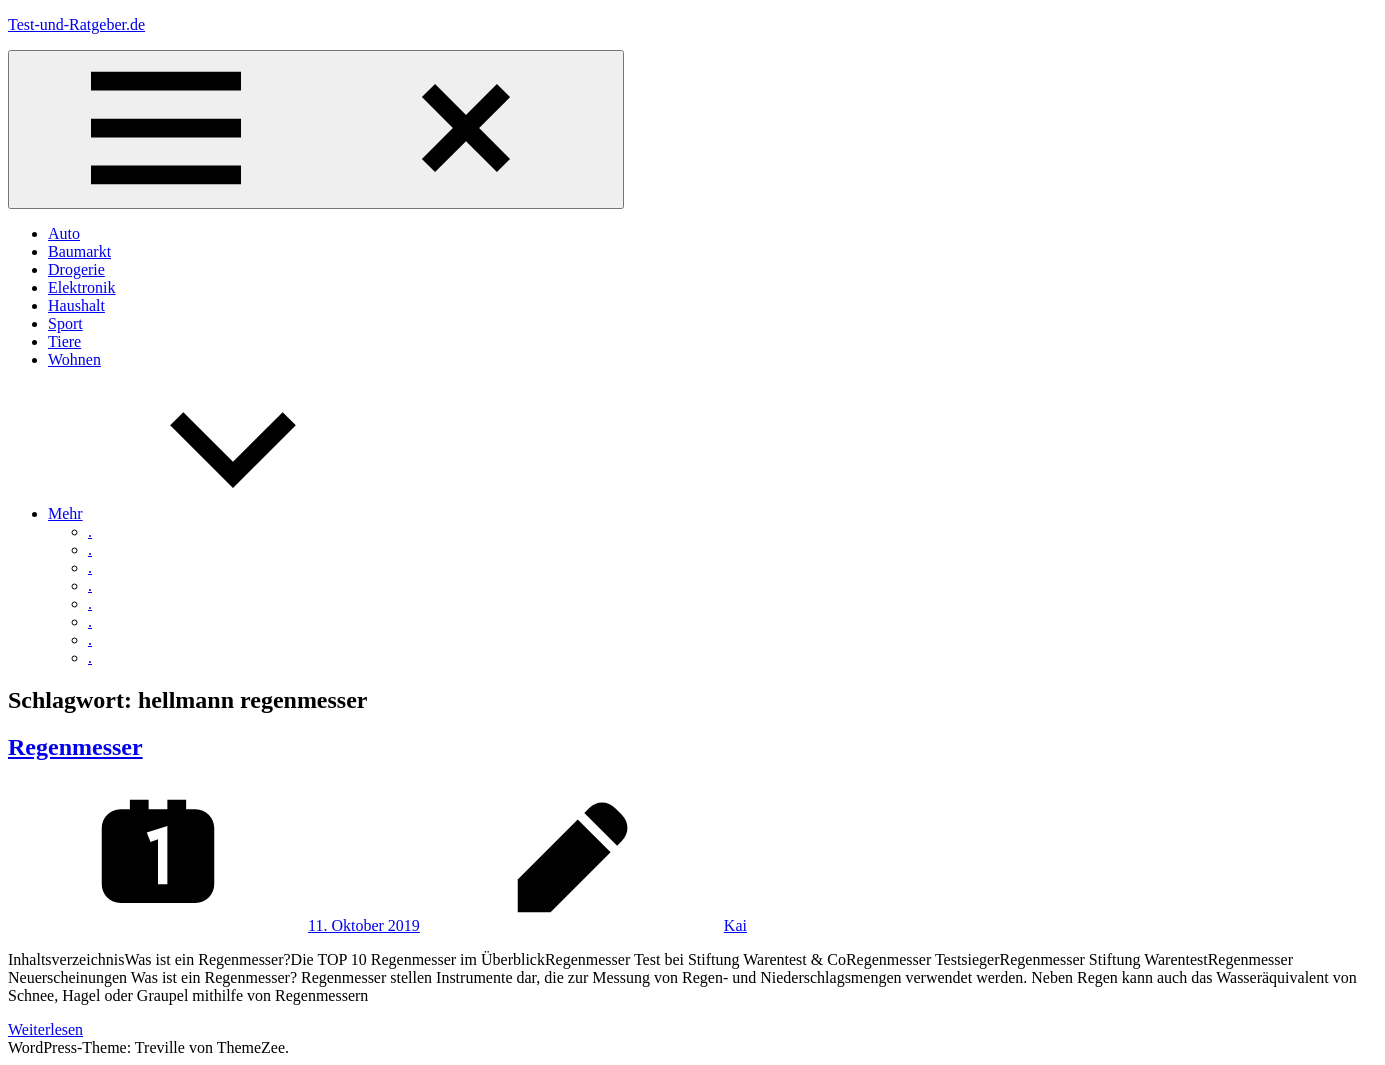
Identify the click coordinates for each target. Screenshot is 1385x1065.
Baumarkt (79, 251)
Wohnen (74, 359)
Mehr (215, 513)
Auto (64, 233)
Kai (735, 925)
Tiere (64, 341)
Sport (65, 323)
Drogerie (76, 269)
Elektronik (82, 287)
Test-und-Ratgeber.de (76, 24)
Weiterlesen (45, 1029)
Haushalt (76, 305)
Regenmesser (75, 747)
